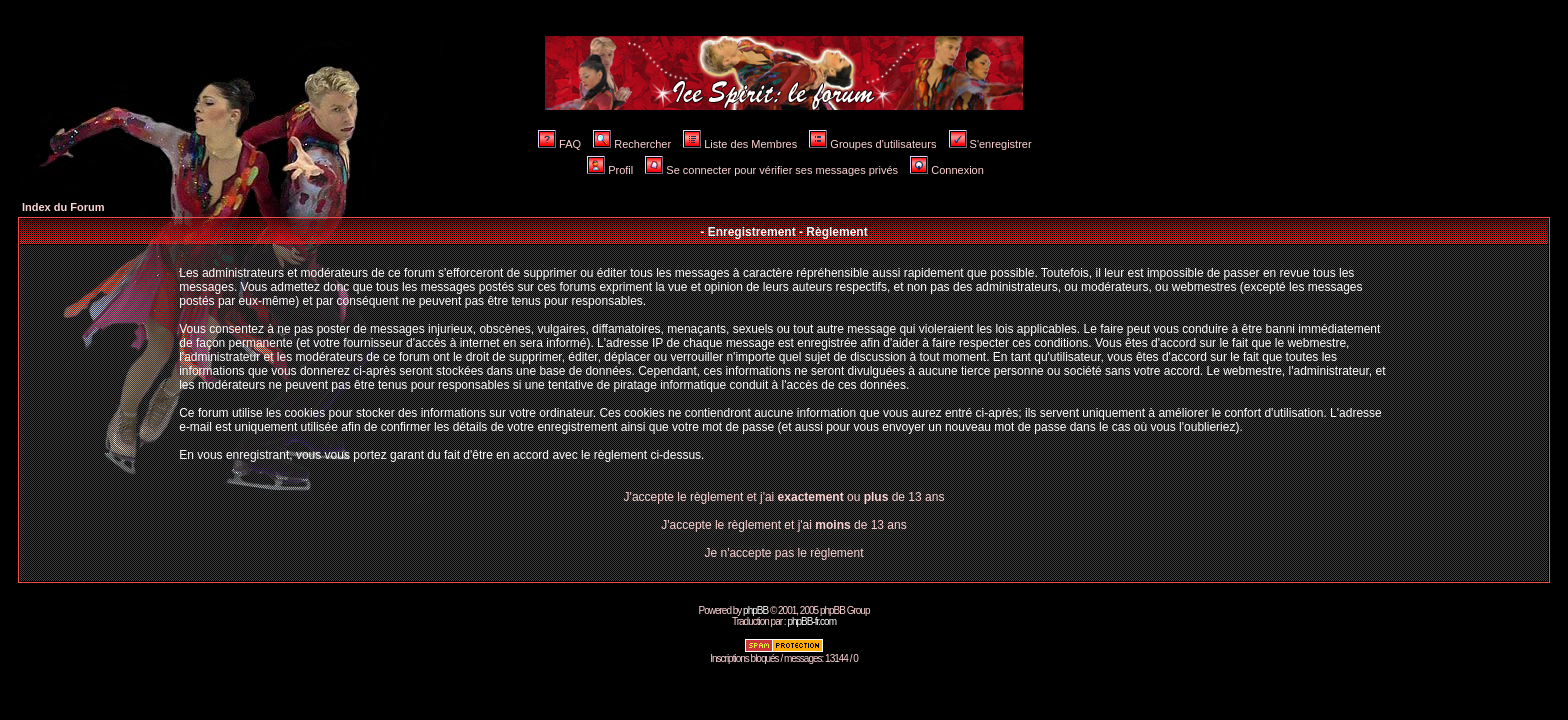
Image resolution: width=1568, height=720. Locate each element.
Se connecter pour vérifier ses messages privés (771, 170)
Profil (610, 170)
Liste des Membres (740, 144)
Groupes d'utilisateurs (872, 144)
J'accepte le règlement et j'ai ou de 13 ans (784, 497)
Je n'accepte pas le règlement (783, 553)
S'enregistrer (990, 144)
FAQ (559, 144)
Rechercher (632, 144)
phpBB (755, 610)
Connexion (947, 170)
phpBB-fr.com (811, 621)
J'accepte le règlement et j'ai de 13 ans (783, 525)
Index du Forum (63, 207)
